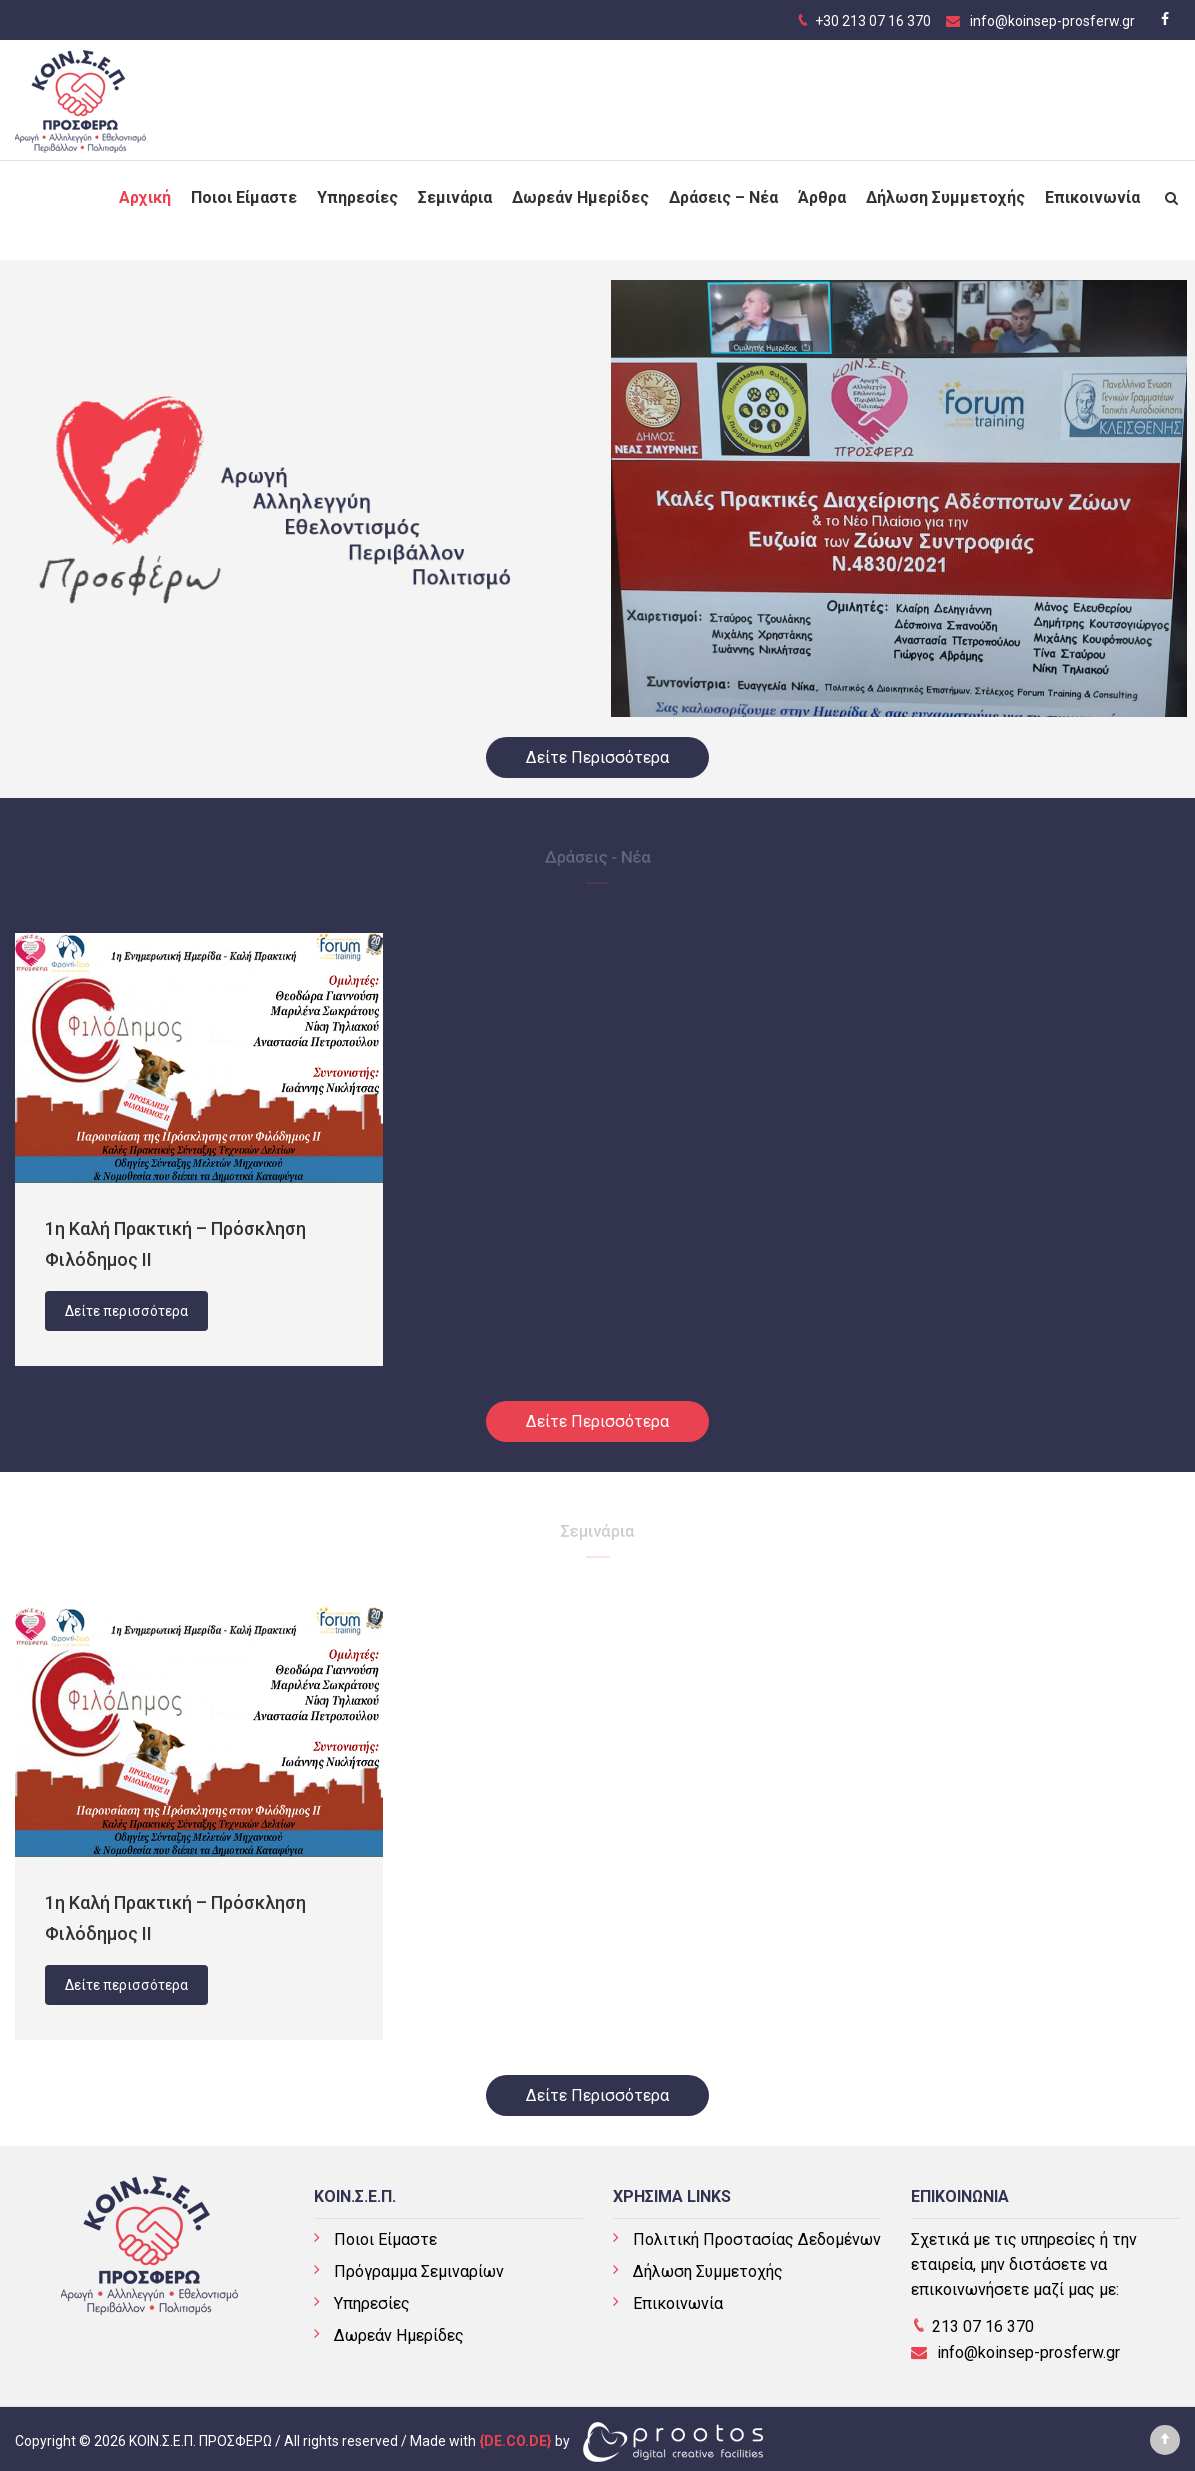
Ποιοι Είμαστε (244, 189)
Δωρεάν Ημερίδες (580, 189)
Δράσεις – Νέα (723, 189)
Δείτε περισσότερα (126, 1311)
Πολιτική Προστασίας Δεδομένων (757, 2239)
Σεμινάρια (455, 189)
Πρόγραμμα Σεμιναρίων (419, 2271)
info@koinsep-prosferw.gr (1052, 21)
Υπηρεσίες (357, 189)
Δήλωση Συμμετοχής (945, 189)
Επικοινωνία (1092, 189)
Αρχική (145, 189)
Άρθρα (822, 189)
